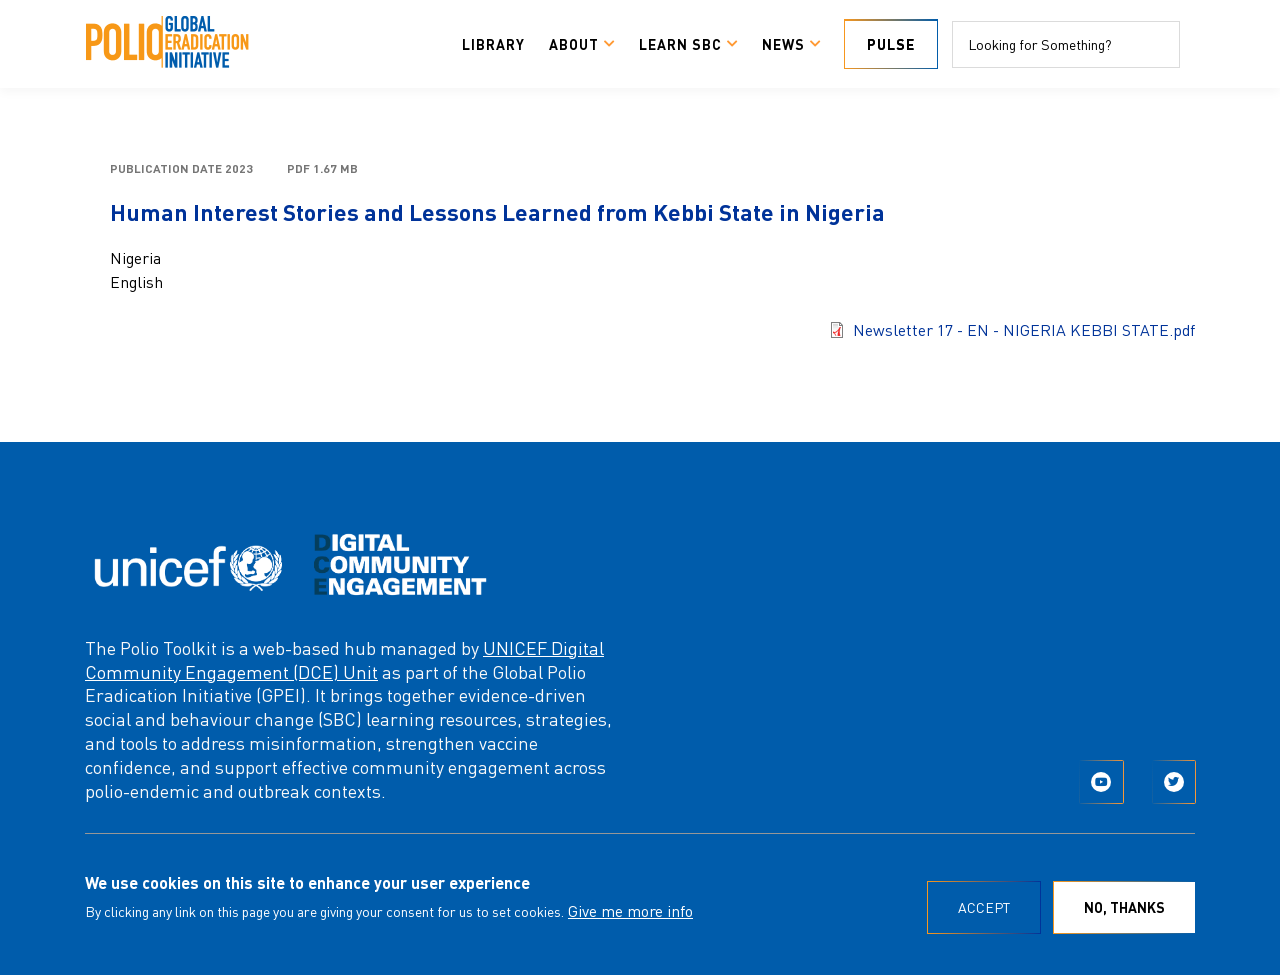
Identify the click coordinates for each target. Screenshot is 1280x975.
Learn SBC (680, 44)
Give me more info (630, 910)
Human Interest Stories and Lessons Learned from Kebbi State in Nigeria (497, 211)
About (574, 44)
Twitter (1174, 782)
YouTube (1101, 782)
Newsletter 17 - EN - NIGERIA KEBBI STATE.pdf (1024, 329)
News (783, 44)
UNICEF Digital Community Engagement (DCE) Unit (344, 659)
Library (493, 44)
